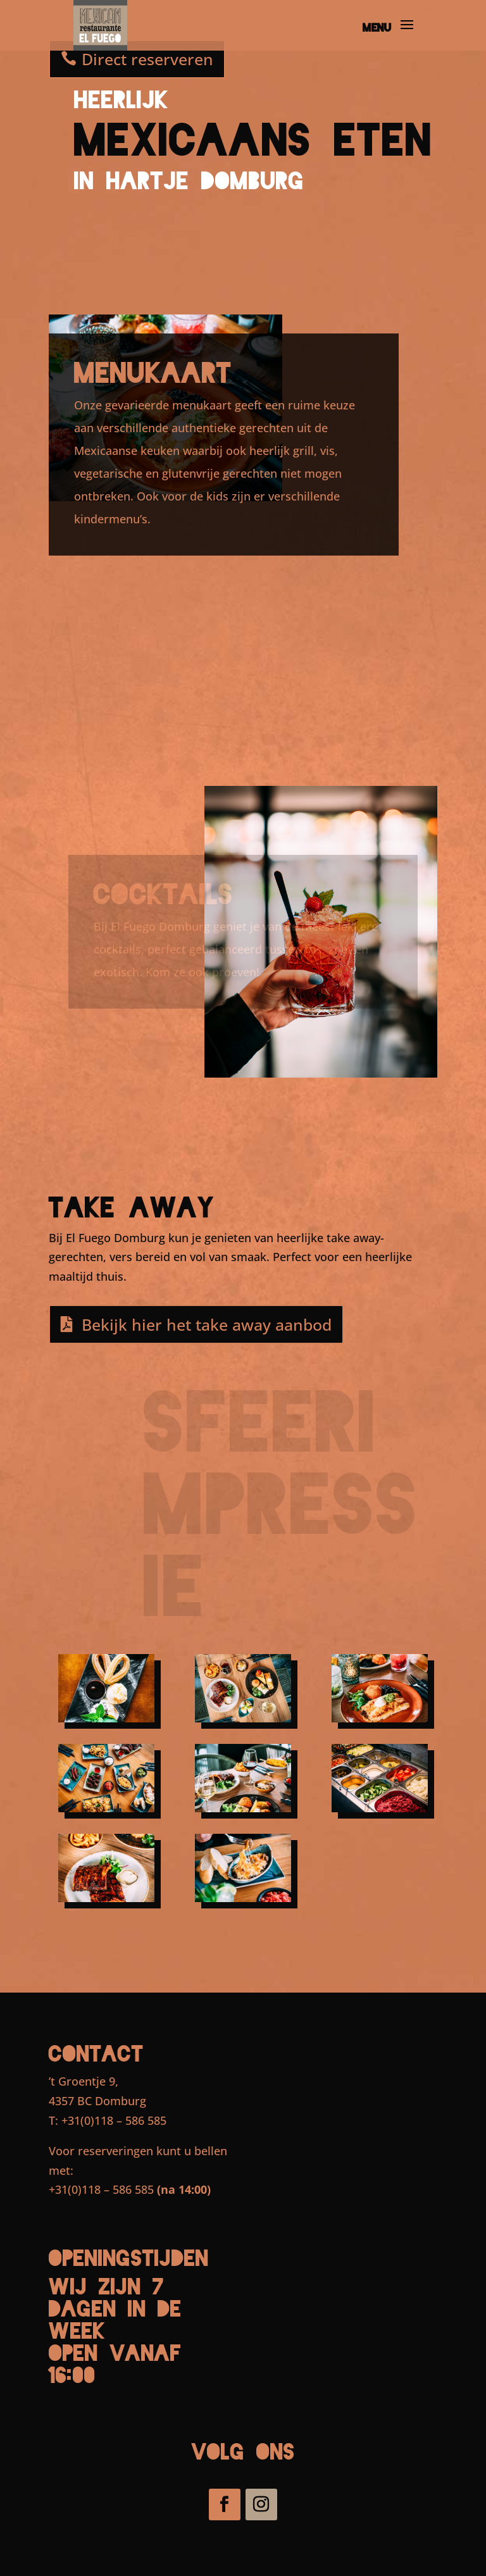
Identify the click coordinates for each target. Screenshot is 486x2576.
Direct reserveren (147, 59)
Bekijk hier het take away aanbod (207, 1324)
